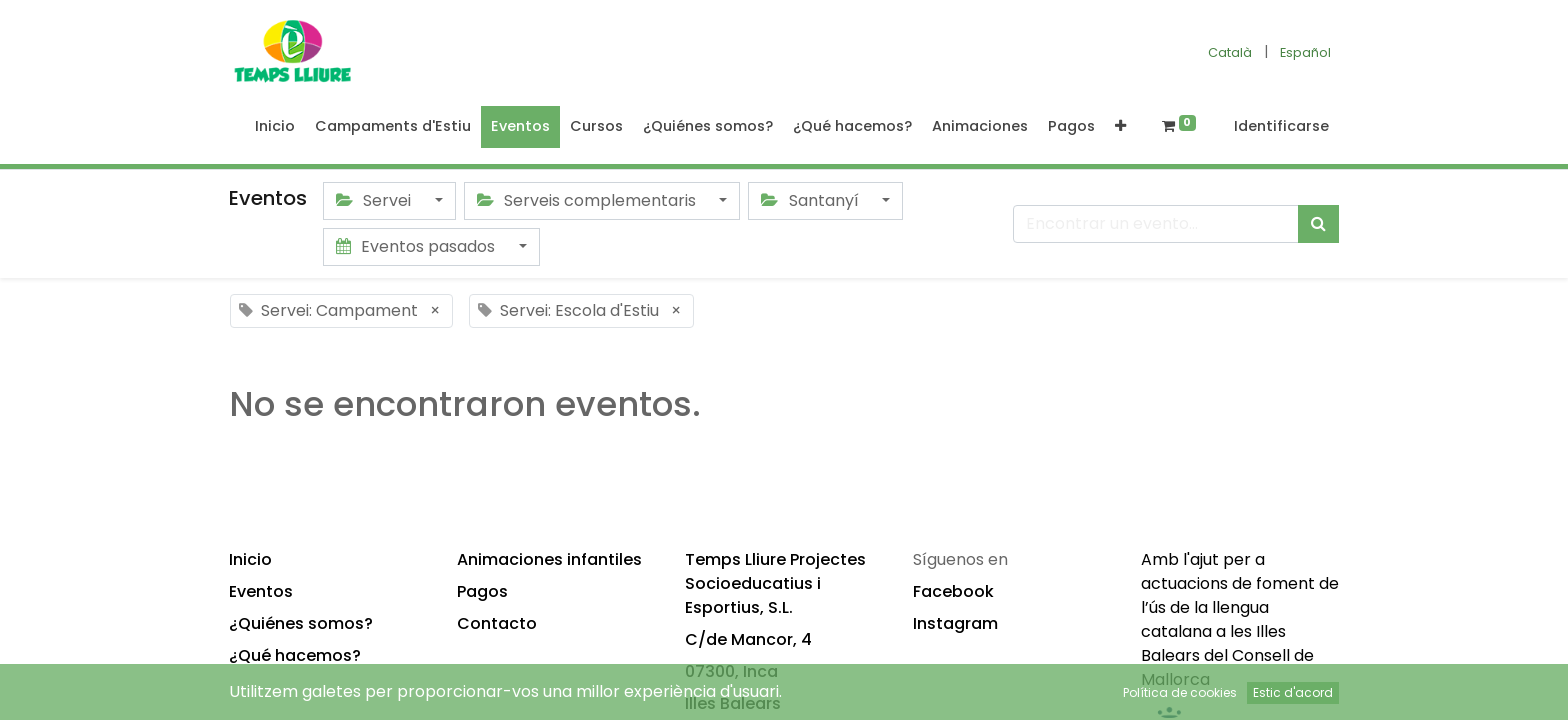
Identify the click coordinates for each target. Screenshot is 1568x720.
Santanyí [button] (811, 200)
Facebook (953, 591)
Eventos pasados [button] (417, 246)
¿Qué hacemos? (295, 655)
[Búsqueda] (1318, 224)
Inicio (250, 559)
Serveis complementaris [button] (588, 200)
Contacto (497, 623)
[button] (1120, 127)
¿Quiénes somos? (301, 623)
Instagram (955, 623)
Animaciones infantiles (549, 559)
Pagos (482, 591)
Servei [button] (375, 200)
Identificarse (1281, 126)
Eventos (261, 591)
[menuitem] (275, 127)
